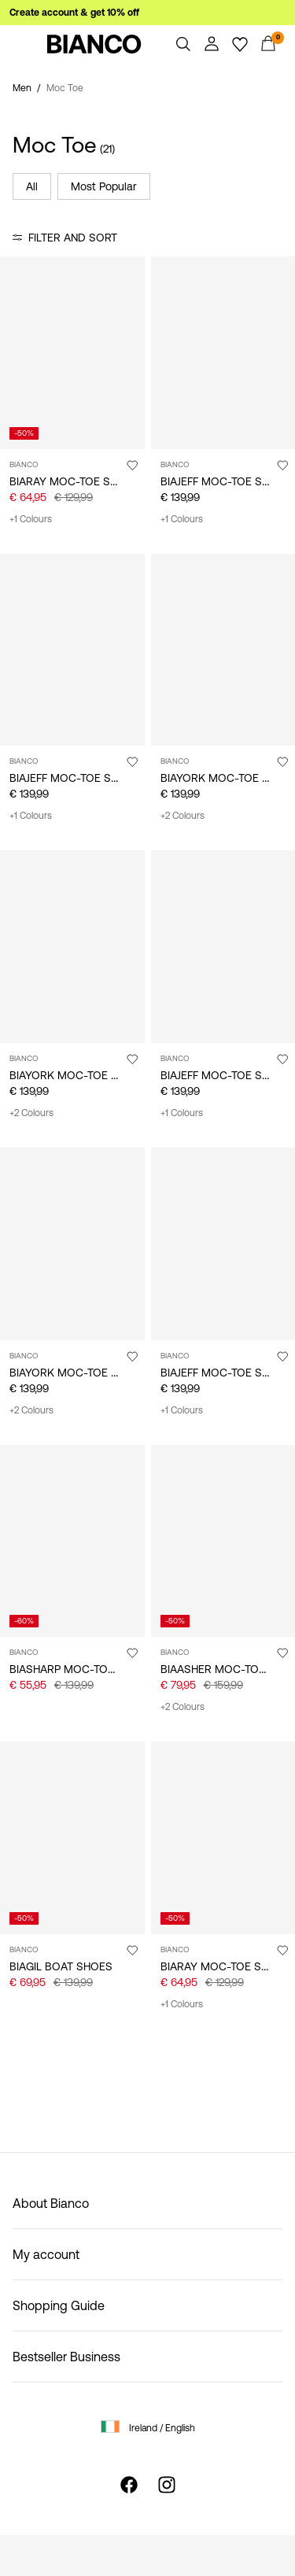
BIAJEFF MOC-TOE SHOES (225, 481)
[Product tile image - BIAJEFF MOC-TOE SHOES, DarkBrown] (72, 650)
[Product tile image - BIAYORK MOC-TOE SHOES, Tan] (72, 946)
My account (46, 2254)
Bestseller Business (66, 2356)
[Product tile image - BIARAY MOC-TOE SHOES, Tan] (72, 352)
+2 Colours (182, 815)
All (32, 186)
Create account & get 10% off (74, 12)
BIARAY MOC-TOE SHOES (74, 481)
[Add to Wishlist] (132, 464)
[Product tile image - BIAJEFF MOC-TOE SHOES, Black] (223, 352)
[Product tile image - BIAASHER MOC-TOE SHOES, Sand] (223, 1541)
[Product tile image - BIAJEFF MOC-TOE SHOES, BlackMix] (223, 1244)
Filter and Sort (72, 237)
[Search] (183, 44)
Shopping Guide (59, 2305)
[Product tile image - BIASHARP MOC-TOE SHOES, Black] (72, 1541)
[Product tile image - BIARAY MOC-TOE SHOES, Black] (223, 1837)
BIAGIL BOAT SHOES (60, 1966)
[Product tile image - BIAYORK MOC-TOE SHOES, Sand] (72, 1244)
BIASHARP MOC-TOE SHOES (81, 1669)
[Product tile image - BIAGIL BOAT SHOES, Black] (72, 1837)
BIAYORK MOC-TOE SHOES (78, 1075)
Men (22, 88)
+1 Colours (30, 519)
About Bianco (51, 2203)
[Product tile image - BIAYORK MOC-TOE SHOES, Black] (223, 650)
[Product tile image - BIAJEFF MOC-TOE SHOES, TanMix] (223, 946)
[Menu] (27, 44)
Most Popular (104, 186)
